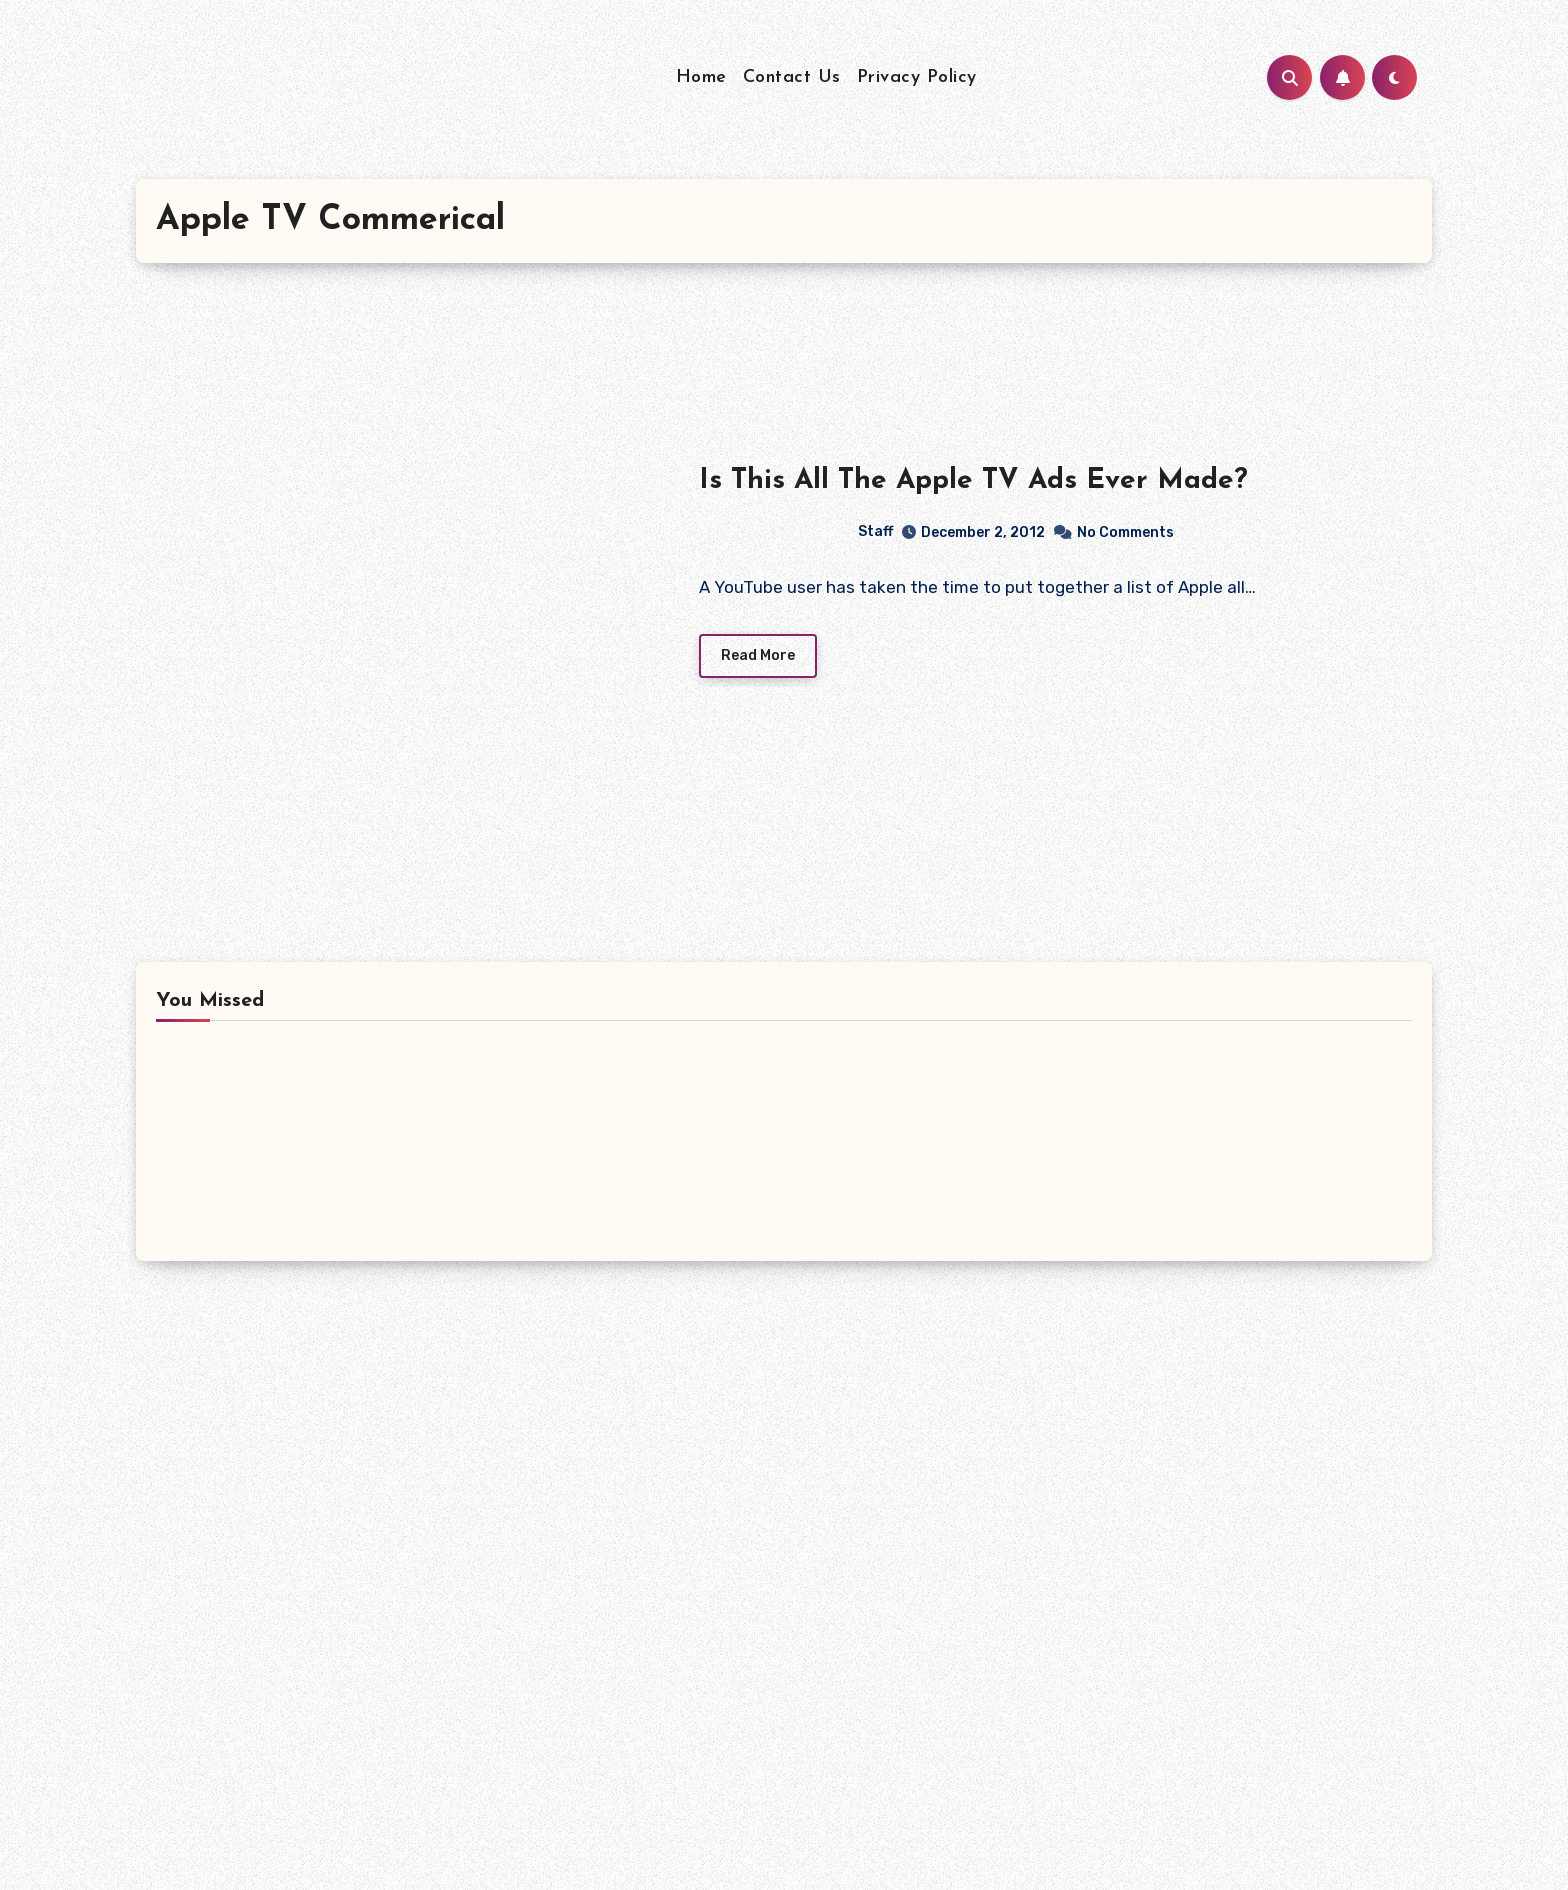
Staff (796, 531)
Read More (758, 655)
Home (701, 77)
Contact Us (792, 77)
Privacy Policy (917, 77)
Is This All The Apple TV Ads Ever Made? (973, 481)
